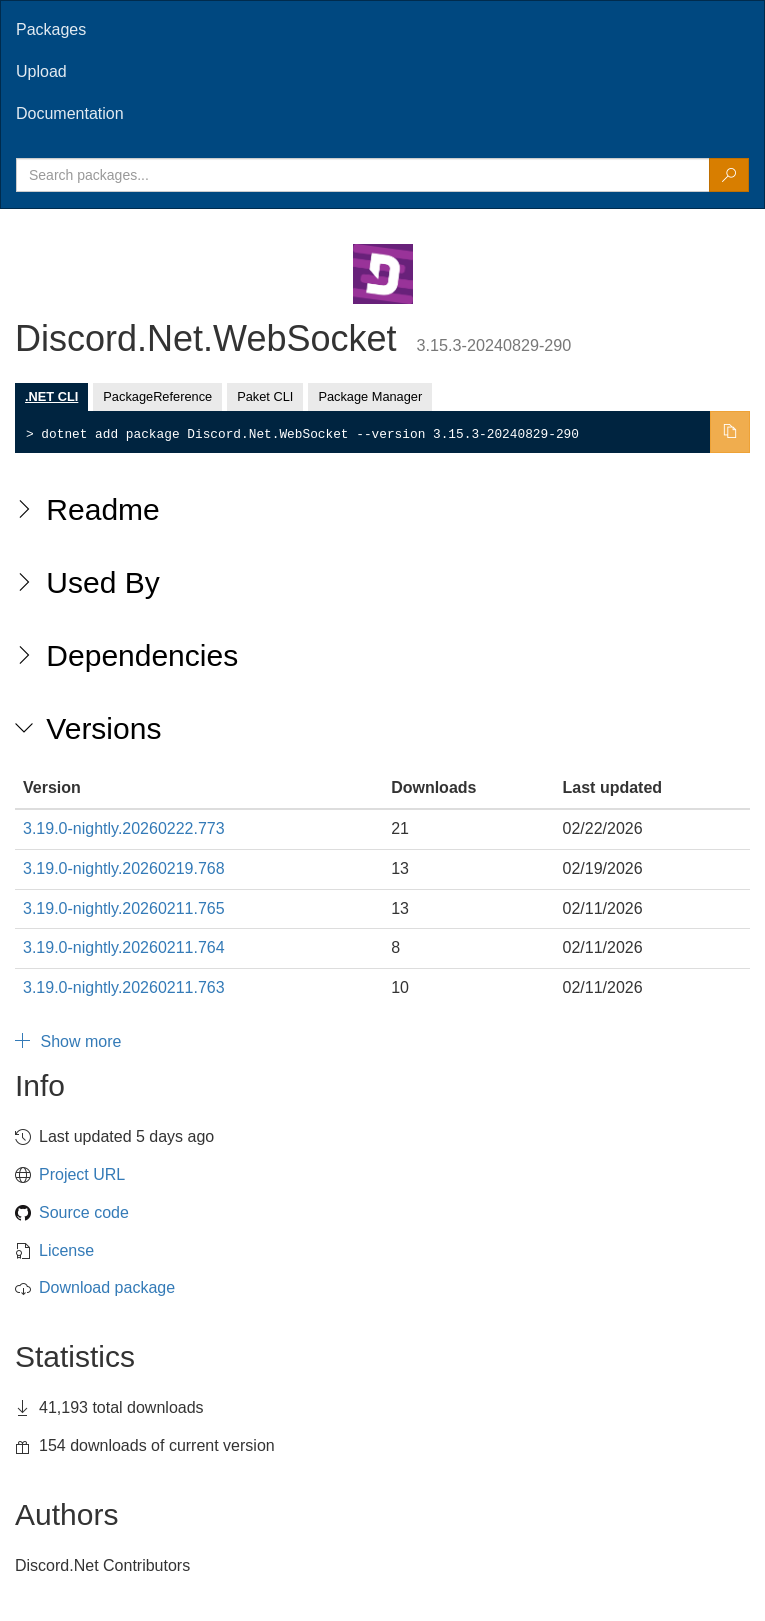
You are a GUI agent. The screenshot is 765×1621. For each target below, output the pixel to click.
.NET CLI (51, 396)
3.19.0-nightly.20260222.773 (124, 828)
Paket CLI (265, 396)
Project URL (82, 1174)
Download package (107, 1287)
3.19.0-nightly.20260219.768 (124, 868)
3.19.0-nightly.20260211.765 (124, 908)
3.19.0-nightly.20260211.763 (124, 987)
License (66, 1250)
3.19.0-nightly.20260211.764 (124, 947)
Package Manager (370, 396)
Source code (84, 1212)
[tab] (382, 30)
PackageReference (157, 396)
